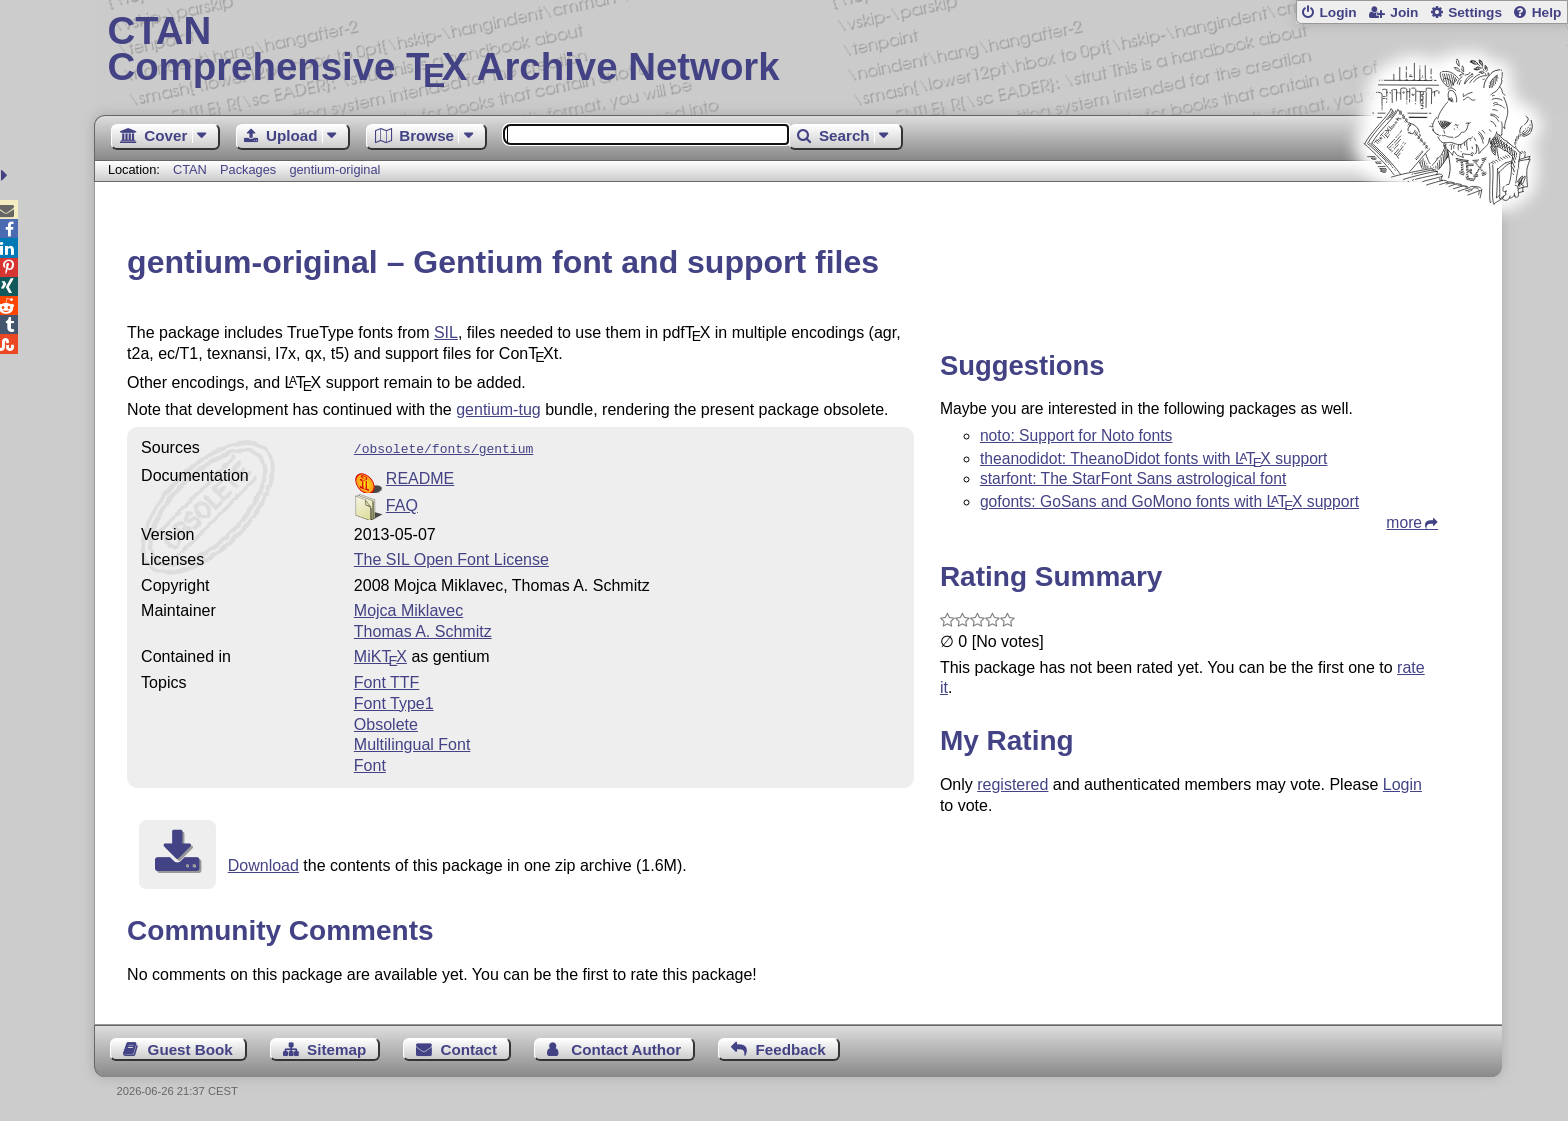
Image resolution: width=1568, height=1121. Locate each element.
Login (1337, 12)
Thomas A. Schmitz (423, 629)
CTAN (190, 169)
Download (263, 863)
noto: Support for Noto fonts (1076, 435)
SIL (446, 332)
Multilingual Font (412, 742)
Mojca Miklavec (408, 608)
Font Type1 (394, 701)
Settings (1475, 12)
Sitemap (336, 1047)
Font (370, 763)
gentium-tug (498, 409)
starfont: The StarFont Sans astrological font (1133, 478)
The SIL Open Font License (451, 557)
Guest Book (190, 1047)
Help (1547, 12)
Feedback (791, 1047)
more (1404, 522)
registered (1012, 784)
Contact (469, 1047)
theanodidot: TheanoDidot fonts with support (1154, 458)
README (420, 476)
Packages (250, 169)
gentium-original (334, 169)
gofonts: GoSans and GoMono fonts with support (1169, 501)
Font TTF (387, 680)
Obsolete (386, 722)
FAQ (402, 503)
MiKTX (380, 654)
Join (1404, 12)
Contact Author (626, 1047)
